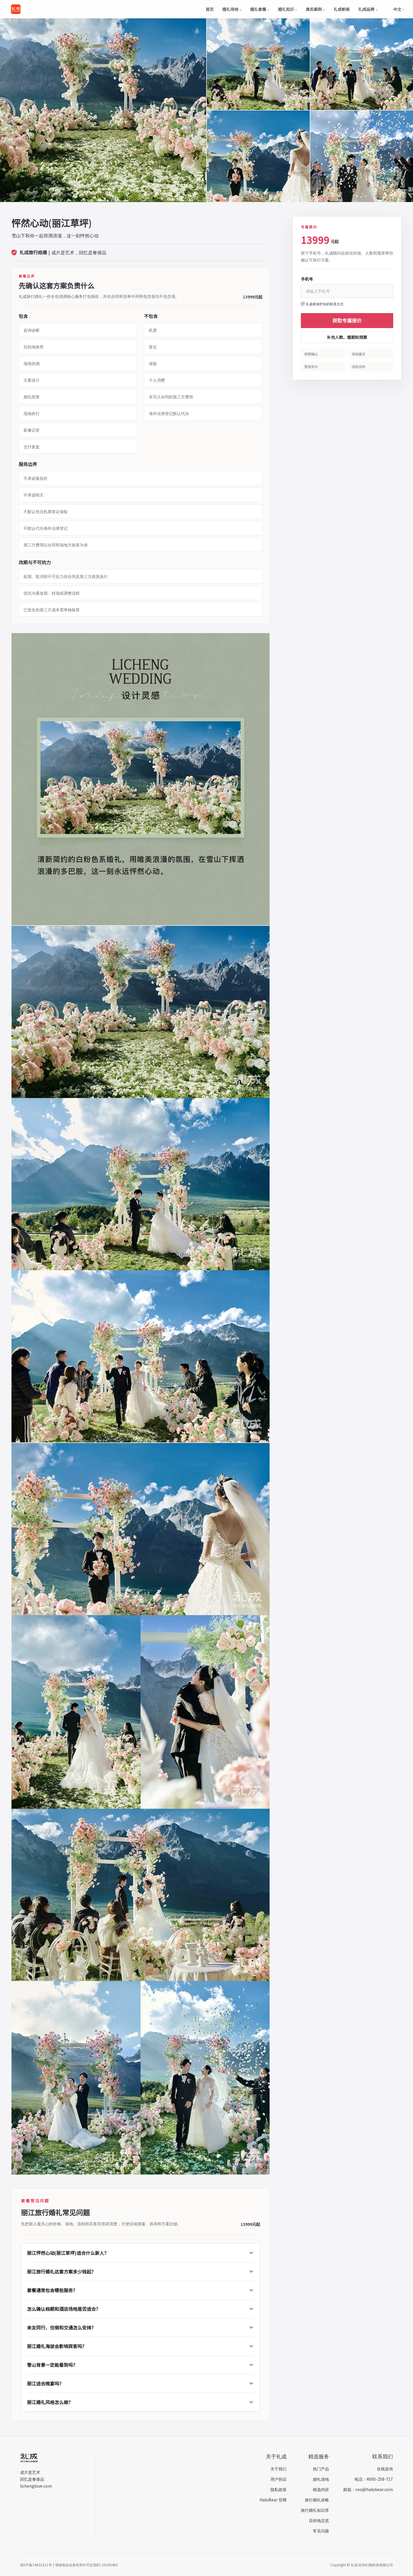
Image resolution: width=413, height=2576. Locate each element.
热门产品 (321, 2469)
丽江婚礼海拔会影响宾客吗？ (140, 2346)
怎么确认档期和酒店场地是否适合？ (140, 2308)
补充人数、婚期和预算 (347, 337)
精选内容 (321, 2489)
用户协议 (278, 2479)
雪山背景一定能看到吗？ (140, 2364)
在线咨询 (385, 2469)
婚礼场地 (231, 9)
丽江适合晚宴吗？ (140, 2383)
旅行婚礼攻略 (317, 2500)
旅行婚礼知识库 (315, 2510)
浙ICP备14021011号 (36, 2564)
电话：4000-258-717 (373, 2479)
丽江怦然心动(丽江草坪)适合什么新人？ (140, 2252)
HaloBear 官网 (273, 2500)
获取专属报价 (347, 320)
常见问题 (321, 2531)
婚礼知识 (287, 9)
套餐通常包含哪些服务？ (140, 2290)
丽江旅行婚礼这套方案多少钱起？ (140, 2271)
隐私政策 (278, 2489)
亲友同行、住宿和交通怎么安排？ (140, 2327)
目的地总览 (319, 2520)
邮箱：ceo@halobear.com (368, 2489)
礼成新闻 (342, 9)
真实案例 (315, 9)
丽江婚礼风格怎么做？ (140, 2402)
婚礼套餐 (259, 9)
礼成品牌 (367, 9)
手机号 (307, 279)
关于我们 (278, 2469)
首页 (210, 9)
